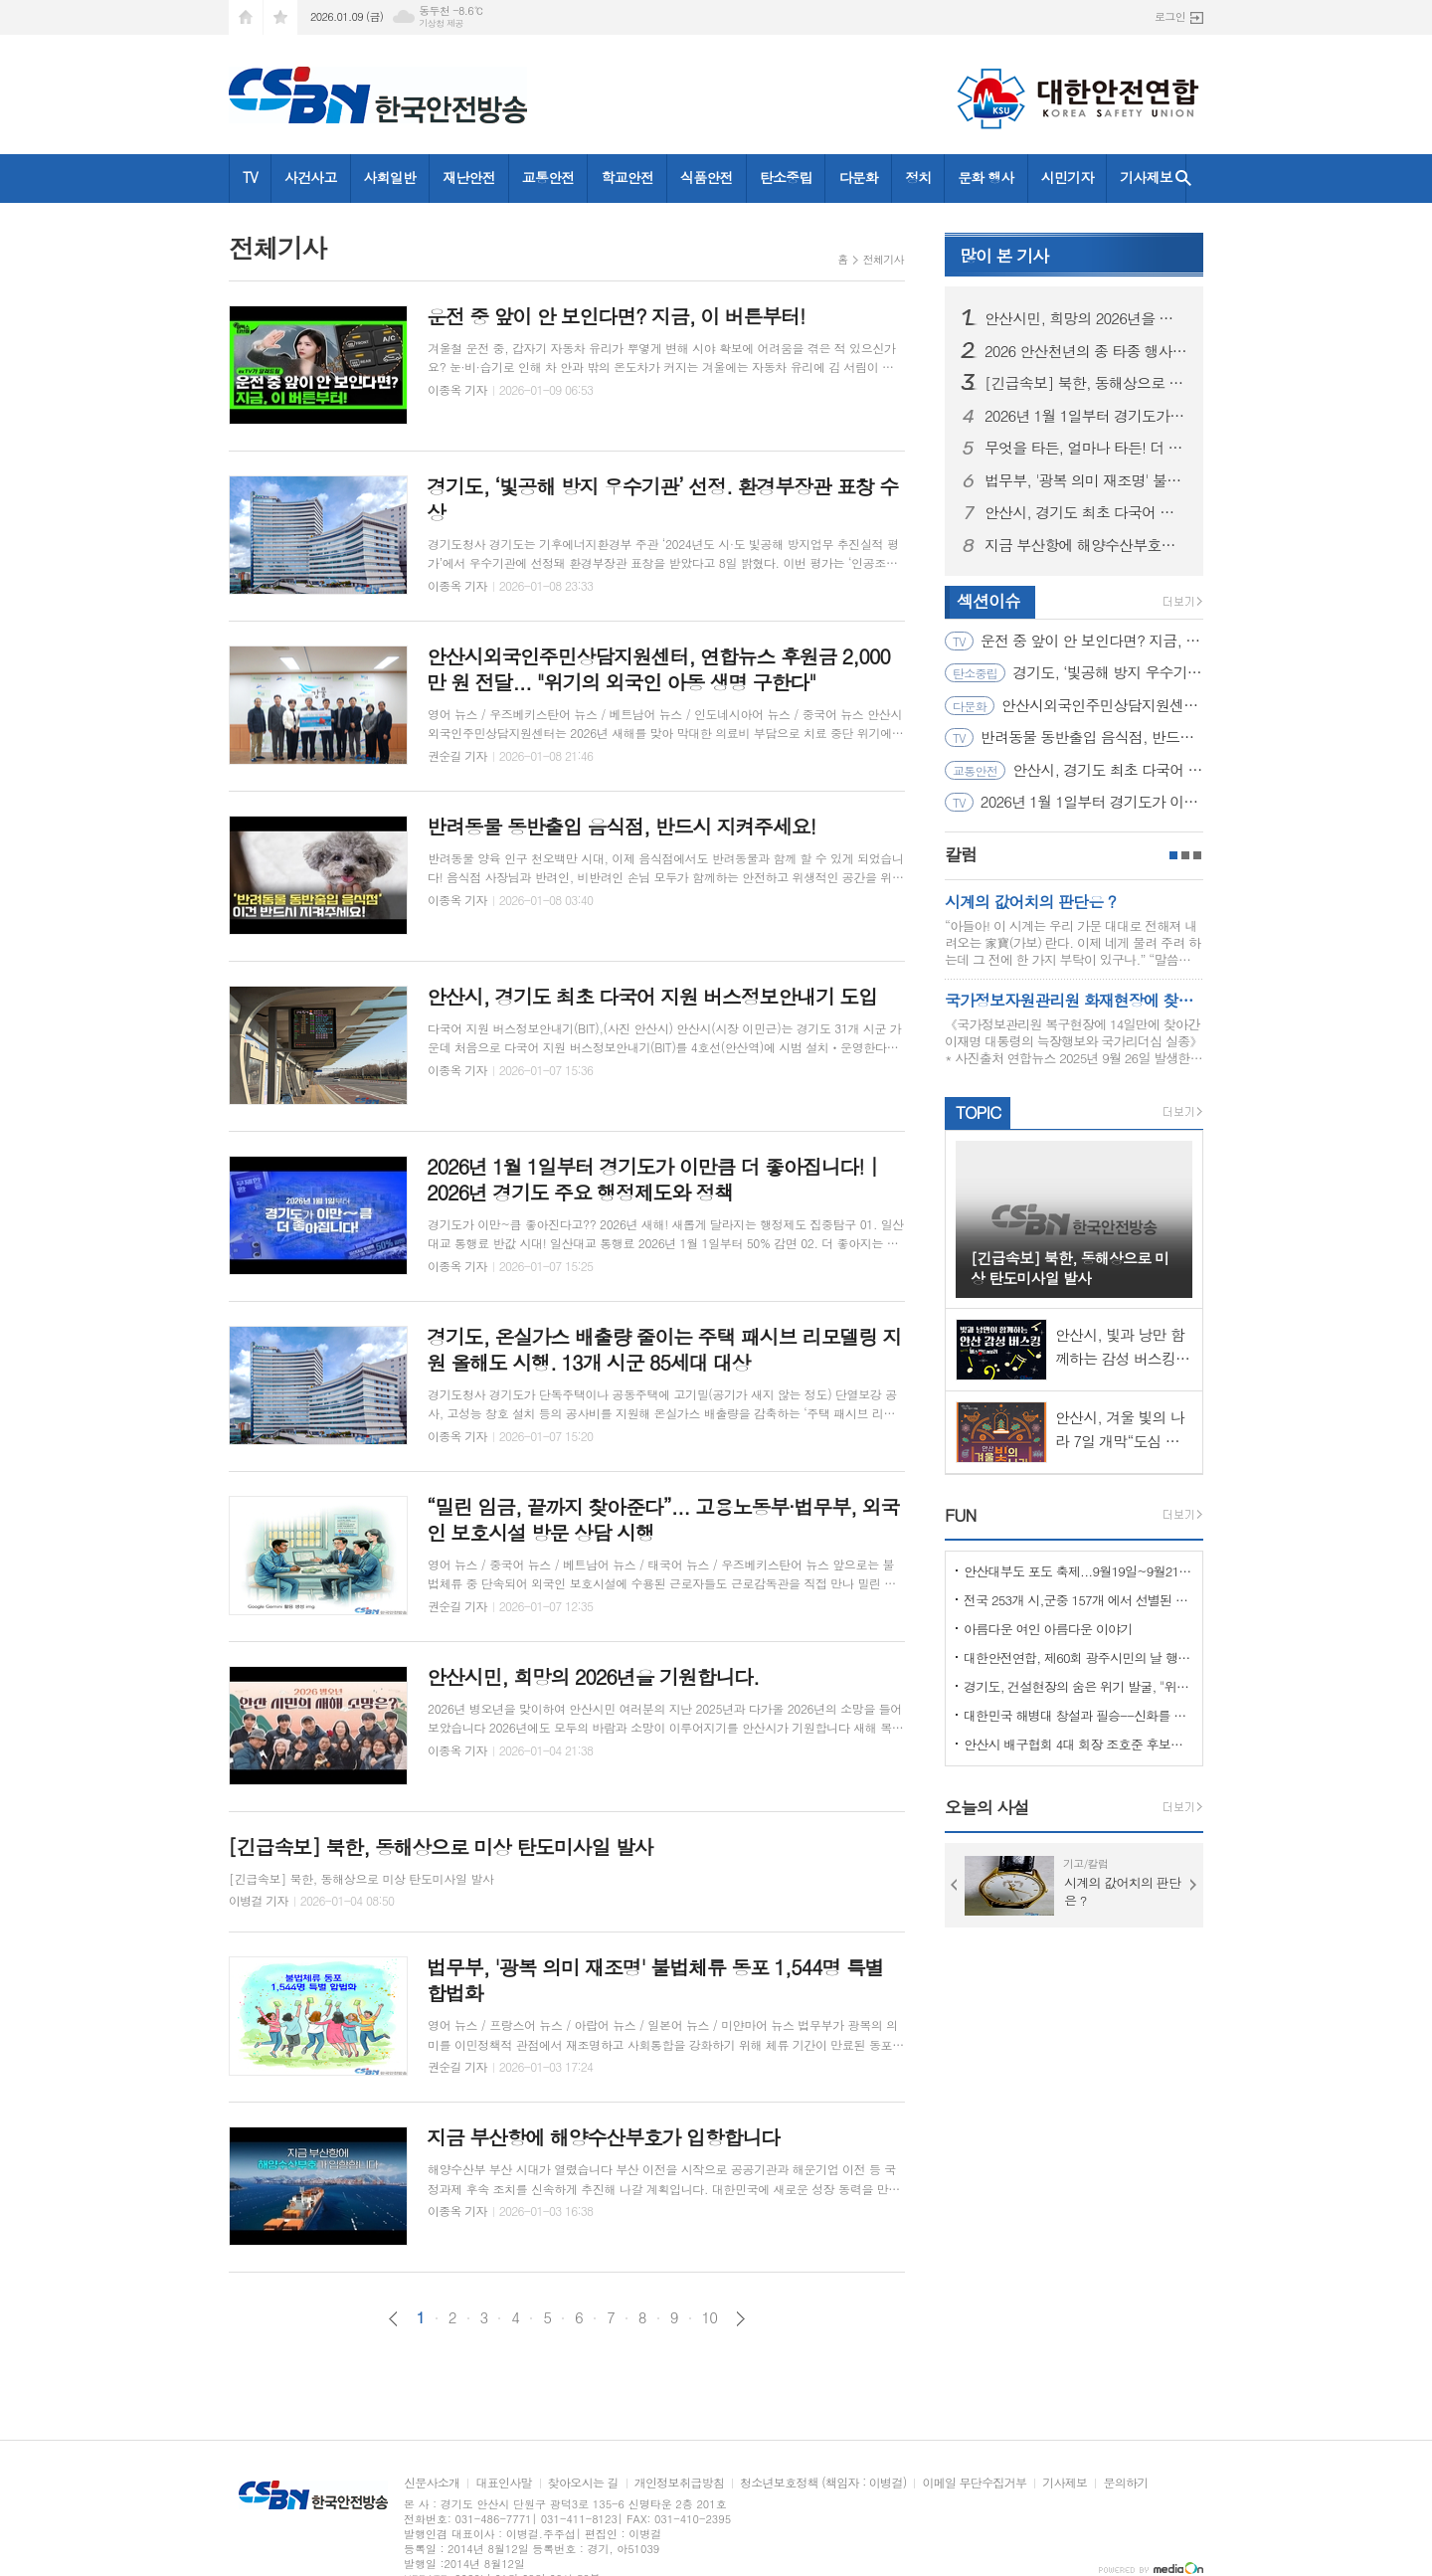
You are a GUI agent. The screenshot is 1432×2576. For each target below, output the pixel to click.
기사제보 (1146, 177)
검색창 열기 (1183, 178)
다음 (740, 2318)
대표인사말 (503, 2483)
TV (250, 177)
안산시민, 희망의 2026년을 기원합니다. (1085, 318)
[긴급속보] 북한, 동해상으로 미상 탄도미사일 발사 (1085, 383)
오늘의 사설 (987, 1807)
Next (1193, 1885)
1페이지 (1173, 855)
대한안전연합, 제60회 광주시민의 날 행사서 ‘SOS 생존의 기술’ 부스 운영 (1078, 1657)
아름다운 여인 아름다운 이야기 (1048, 1628)
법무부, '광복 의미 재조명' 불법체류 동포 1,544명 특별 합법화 (1085, 480)
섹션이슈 (988, 601)
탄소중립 (786, 177)
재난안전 (469, 177)
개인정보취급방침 (679, 2483)
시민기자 (1067, 177)
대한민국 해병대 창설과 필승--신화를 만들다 (1078, 1715)
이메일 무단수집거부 (974, 2483)
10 (710, 2317)
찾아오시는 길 (583, 2483)
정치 (918, 177)
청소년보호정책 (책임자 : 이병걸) (823, 2483)
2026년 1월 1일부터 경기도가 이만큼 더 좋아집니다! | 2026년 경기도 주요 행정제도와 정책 (1085, 416)
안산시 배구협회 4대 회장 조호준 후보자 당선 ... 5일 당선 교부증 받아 (1078, 1744)
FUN (960, 1515)
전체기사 (883, 259)
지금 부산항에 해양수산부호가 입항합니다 (1085, 545)
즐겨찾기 (280, 17)
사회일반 (390, 177)
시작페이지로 (246, 17)
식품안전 (706, 177)
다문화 (857, 177)
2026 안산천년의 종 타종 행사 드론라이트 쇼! (1085, 351)
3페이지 (1197, 855)
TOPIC (978, 1112)
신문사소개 (431, 2483)
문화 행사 (985, 177)
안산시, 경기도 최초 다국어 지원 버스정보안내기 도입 (1085, 512)
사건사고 (310, 177)
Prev (955, 1885)
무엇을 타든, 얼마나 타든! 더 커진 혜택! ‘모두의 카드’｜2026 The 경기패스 (1085, 448)
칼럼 (961, 854)
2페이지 (1185, 855)
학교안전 (627, 177)
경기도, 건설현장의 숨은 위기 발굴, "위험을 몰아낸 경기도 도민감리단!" (1078, 1686)
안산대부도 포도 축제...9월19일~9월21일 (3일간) (1078, 1571)
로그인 (1170, 16)
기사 (1004, 256)
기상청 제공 (441, 23)
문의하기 (1125, 2483)
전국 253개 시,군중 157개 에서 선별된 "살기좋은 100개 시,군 (1078, 1599)
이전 (393, 2318)
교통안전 (548, 177)
